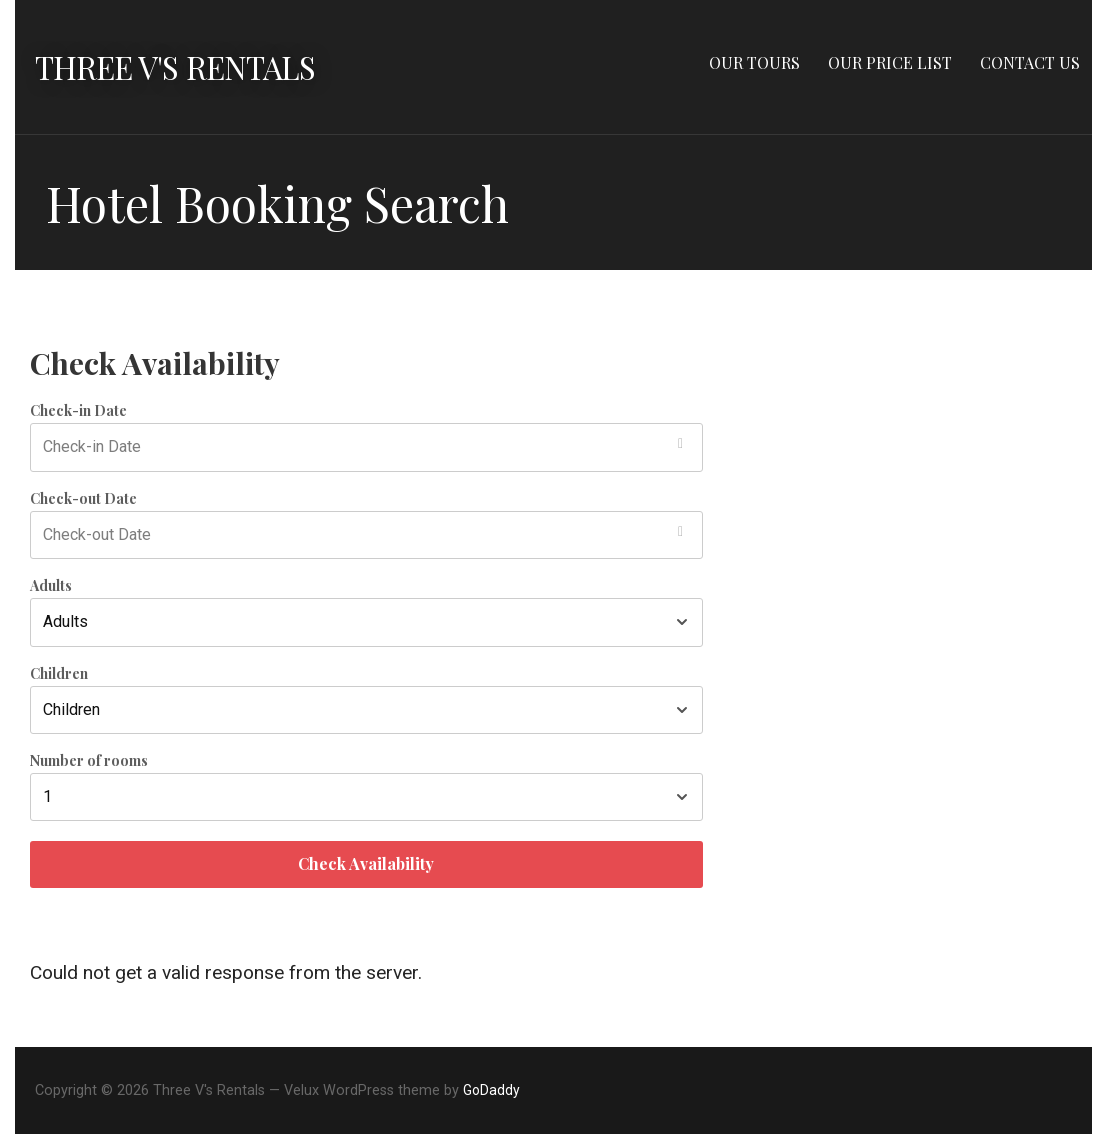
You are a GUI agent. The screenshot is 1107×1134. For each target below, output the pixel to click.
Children (59, 674)
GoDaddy (491, 1090)
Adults (51, 586)
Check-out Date (83, 499)
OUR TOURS (754, 62)
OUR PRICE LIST (890, 62)
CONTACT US (1030, 62)
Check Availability (366, 863)
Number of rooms (89, 761)
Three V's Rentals (179, 66)
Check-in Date (78, 411)
